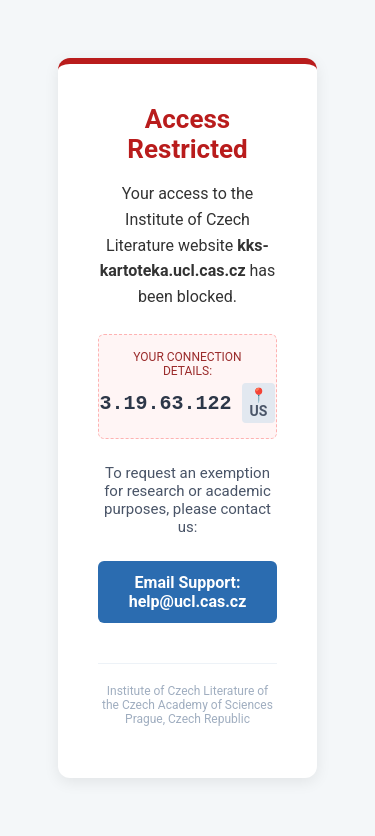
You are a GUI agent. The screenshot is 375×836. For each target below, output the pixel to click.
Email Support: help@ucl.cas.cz (188, 592)
